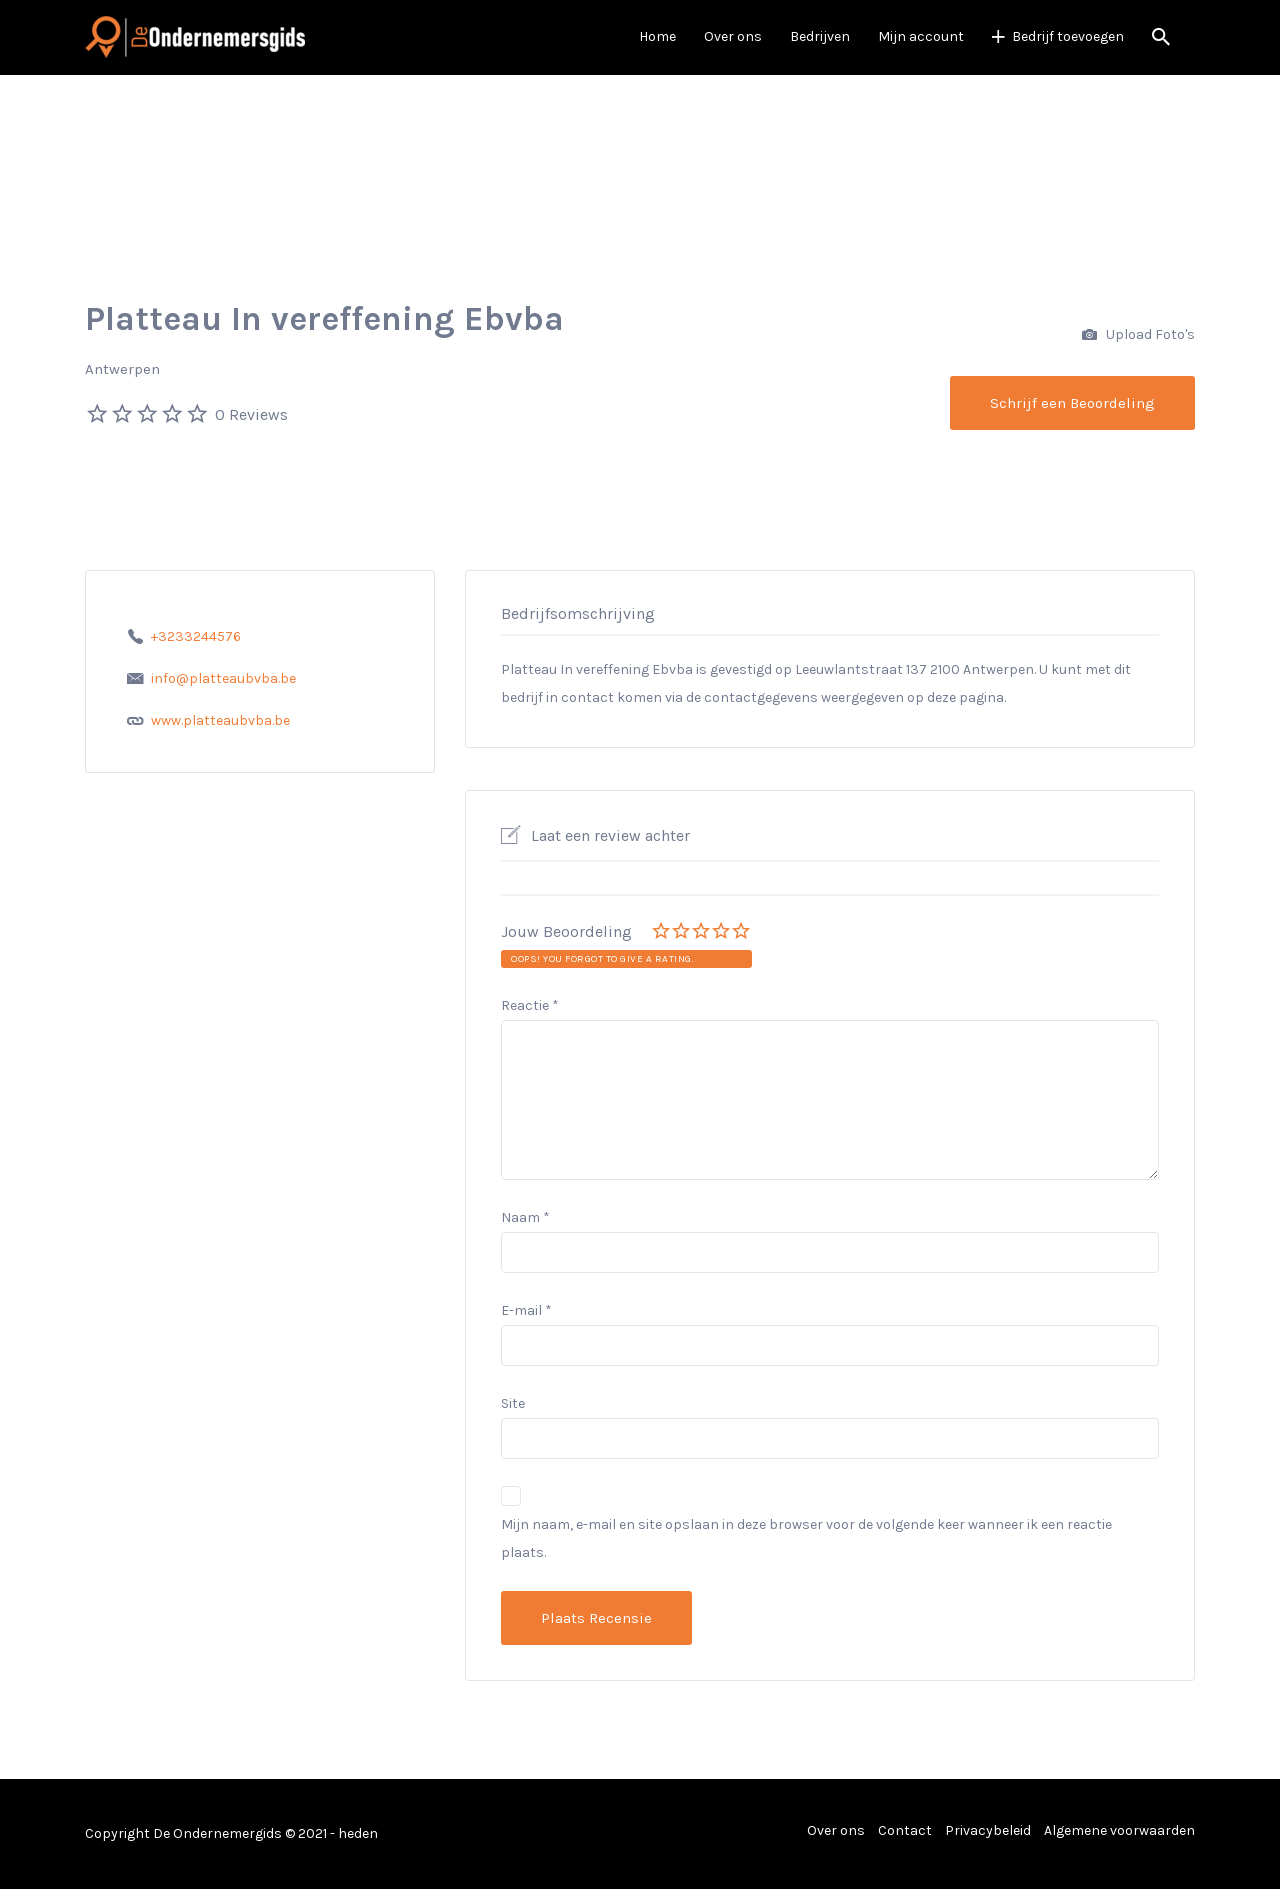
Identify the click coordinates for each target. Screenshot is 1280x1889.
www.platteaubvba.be (220, 720)
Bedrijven (820, 36)
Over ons (733, 36)
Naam (525, 1217)
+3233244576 (196, 636)
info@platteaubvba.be (223, 678)
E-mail (526, 1310)
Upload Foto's (1138, 335)
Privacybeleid (988, 1830)
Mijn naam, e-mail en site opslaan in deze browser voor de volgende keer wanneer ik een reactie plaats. (806, 1538)
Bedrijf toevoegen (1068, 36)
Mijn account (921, 36)
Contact (905, 1830)
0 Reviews (251, 414)
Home (657, 36)
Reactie (530, 1005)
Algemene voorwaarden (1119, 1830)
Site (513, 1403)
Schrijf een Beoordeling (1072, 403)
